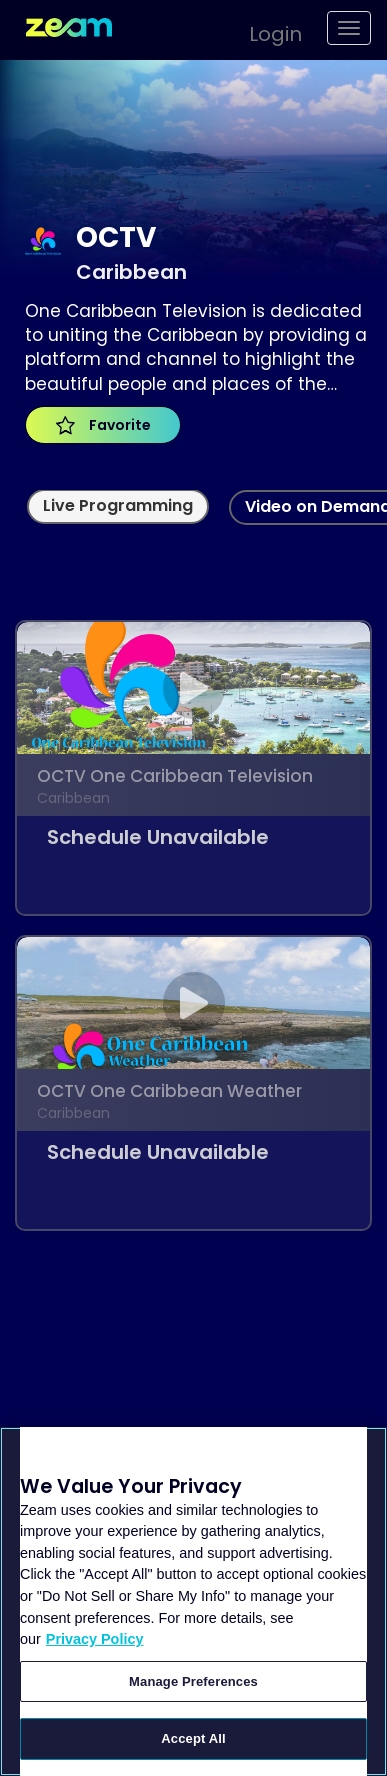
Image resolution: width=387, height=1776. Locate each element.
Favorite (103, 425)
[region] (193, 1601)
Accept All (193, 1738)
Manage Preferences (193, 1681)
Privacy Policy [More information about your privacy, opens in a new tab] (95, 1639)
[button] (265, 31)
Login (275, 34)
